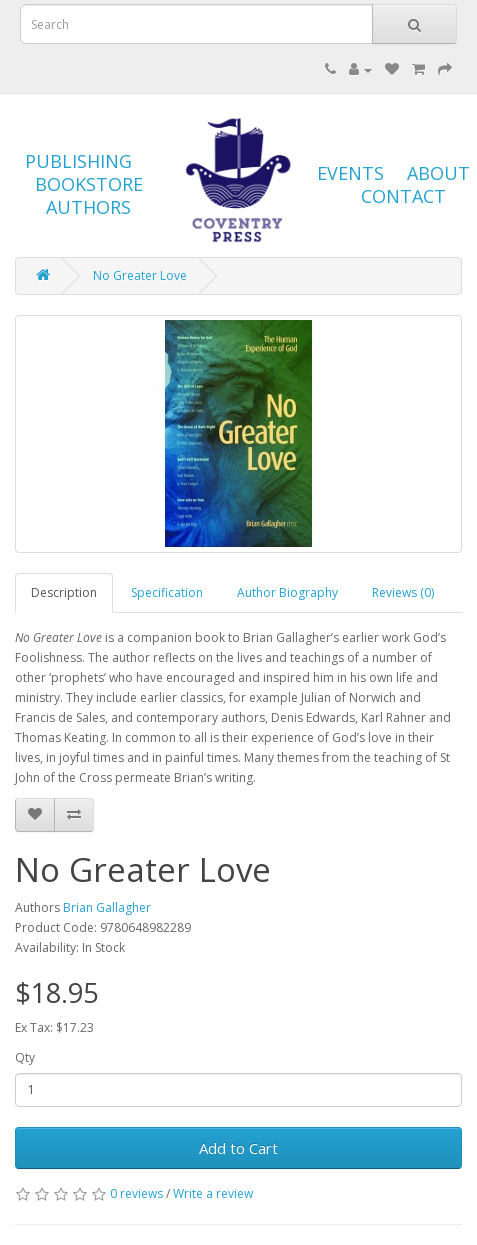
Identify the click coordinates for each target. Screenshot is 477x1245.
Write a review (213, 1193)
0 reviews (136, 1193)
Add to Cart (238, 1148)
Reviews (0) (403, 592)
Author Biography (287, 592)
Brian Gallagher (107, 907)
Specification (167, 592)
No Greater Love (140, 275)
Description (64, 592)
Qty (25, 1057)
